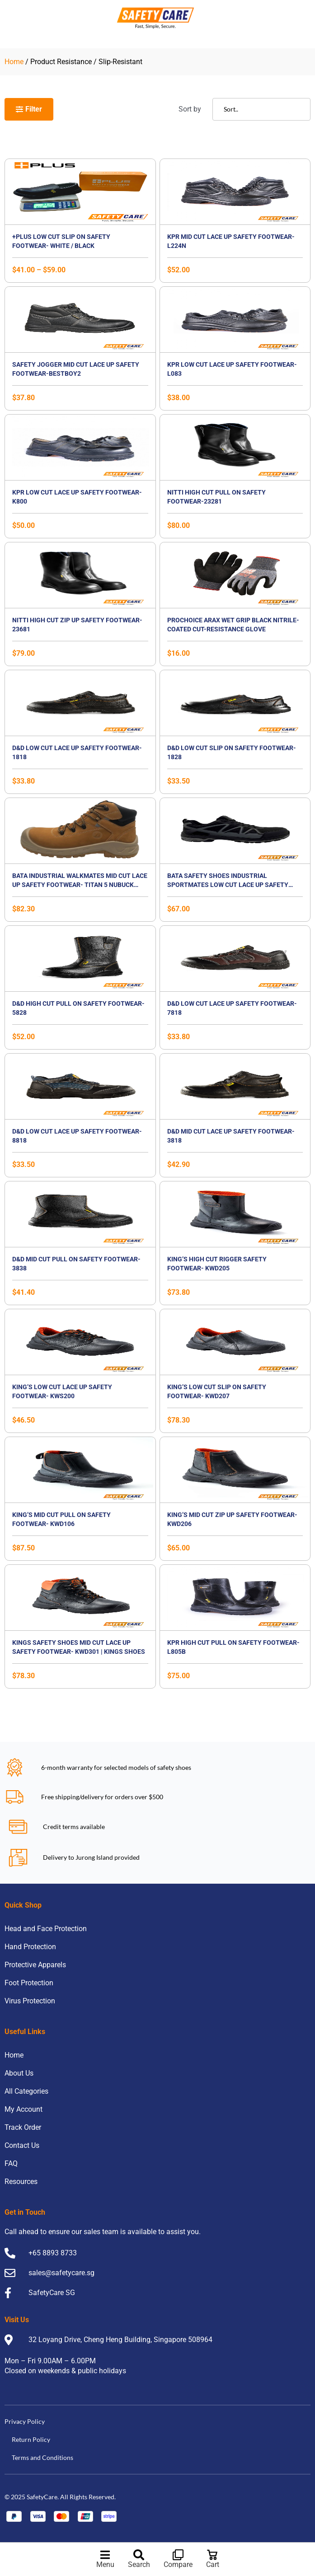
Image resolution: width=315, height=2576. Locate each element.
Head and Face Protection (46, 1928)
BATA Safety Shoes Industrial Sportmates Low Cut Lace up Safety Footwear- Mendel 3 (227, 884)
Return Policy (31, 2439)
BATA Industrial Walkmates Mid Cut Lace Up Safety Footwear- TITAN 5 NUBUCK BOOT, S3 (79, 884)
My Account (23, 2109)
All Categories (26, 2091)
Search (139, 2564)
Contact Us (22, 2145)
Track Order (23, 2127)
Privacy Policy (25, 2421)
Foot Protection (29, 1983)
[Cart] (212, 2554)
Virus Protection (30, 2001)
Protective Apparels (35, 1964)
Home (14, 61)
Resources (21, 2181)
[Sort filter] (261, 109)
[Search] (138, 2554)
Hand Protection (30, 1946)
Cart (212, 2564)
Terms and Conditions (42, 2457)
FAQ (11, 2163)
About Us (19, 2073)
